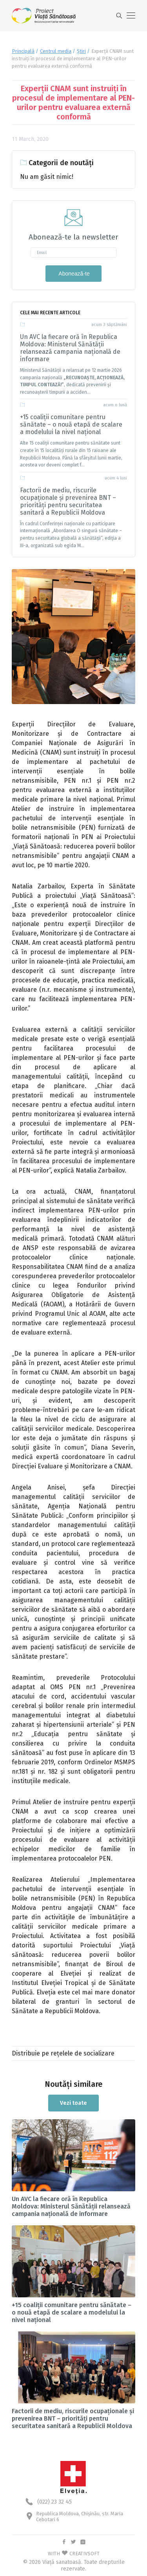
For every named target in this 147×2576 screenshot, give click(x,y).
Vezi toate (73, 2103)
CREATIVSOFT (84, 2553)
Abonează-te (73, 273)
